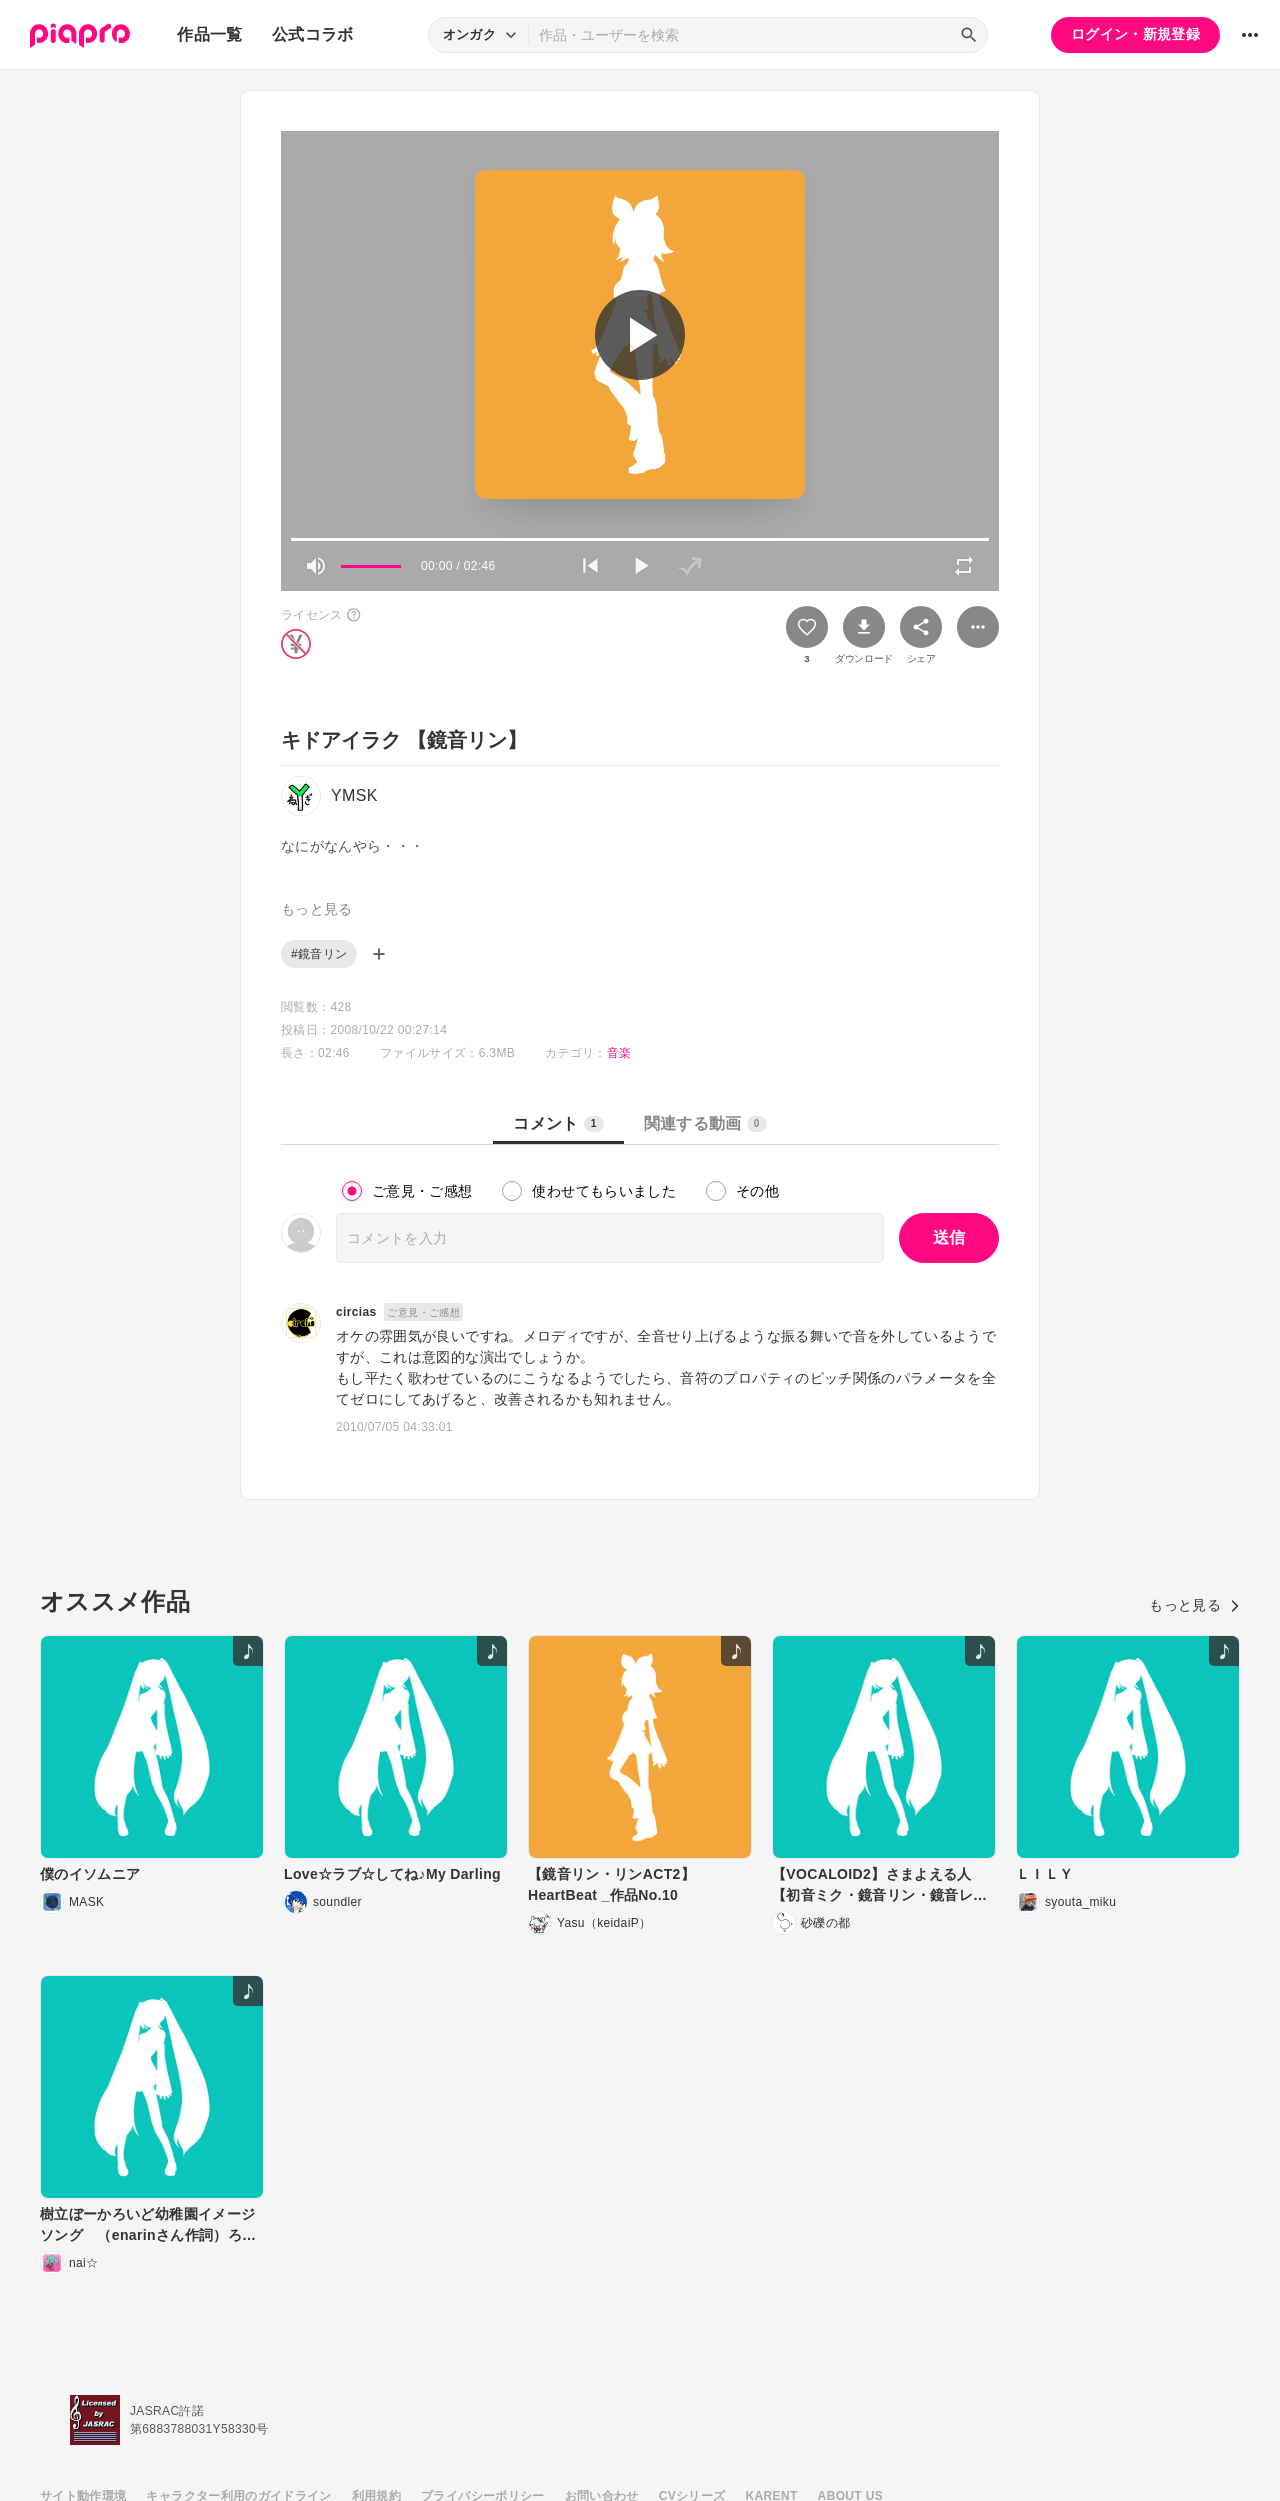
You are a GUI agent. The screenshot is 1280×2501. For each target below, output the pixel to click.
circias (356, 1312)
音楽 (619, 1053)
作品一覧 (209, 34)
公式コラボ (313, 34)
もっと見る (1194, 1605)
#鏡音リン (319, 954)
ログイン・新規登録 (1135, 34)
